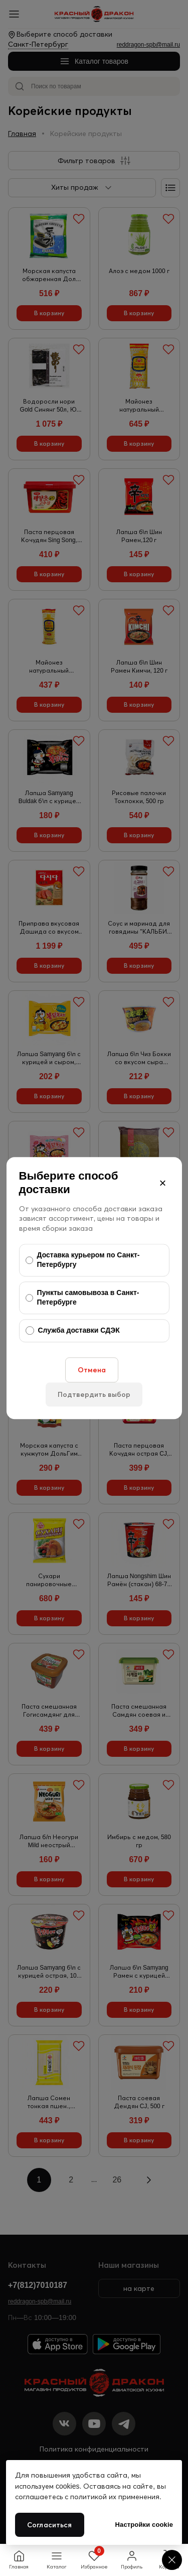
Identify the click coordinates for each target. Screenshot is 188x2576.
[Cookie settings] (172, 2560)
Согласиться (49, 2524)
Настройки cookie (144, 2524)
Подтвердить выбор (94, 1394)
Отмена (92, 1369)
